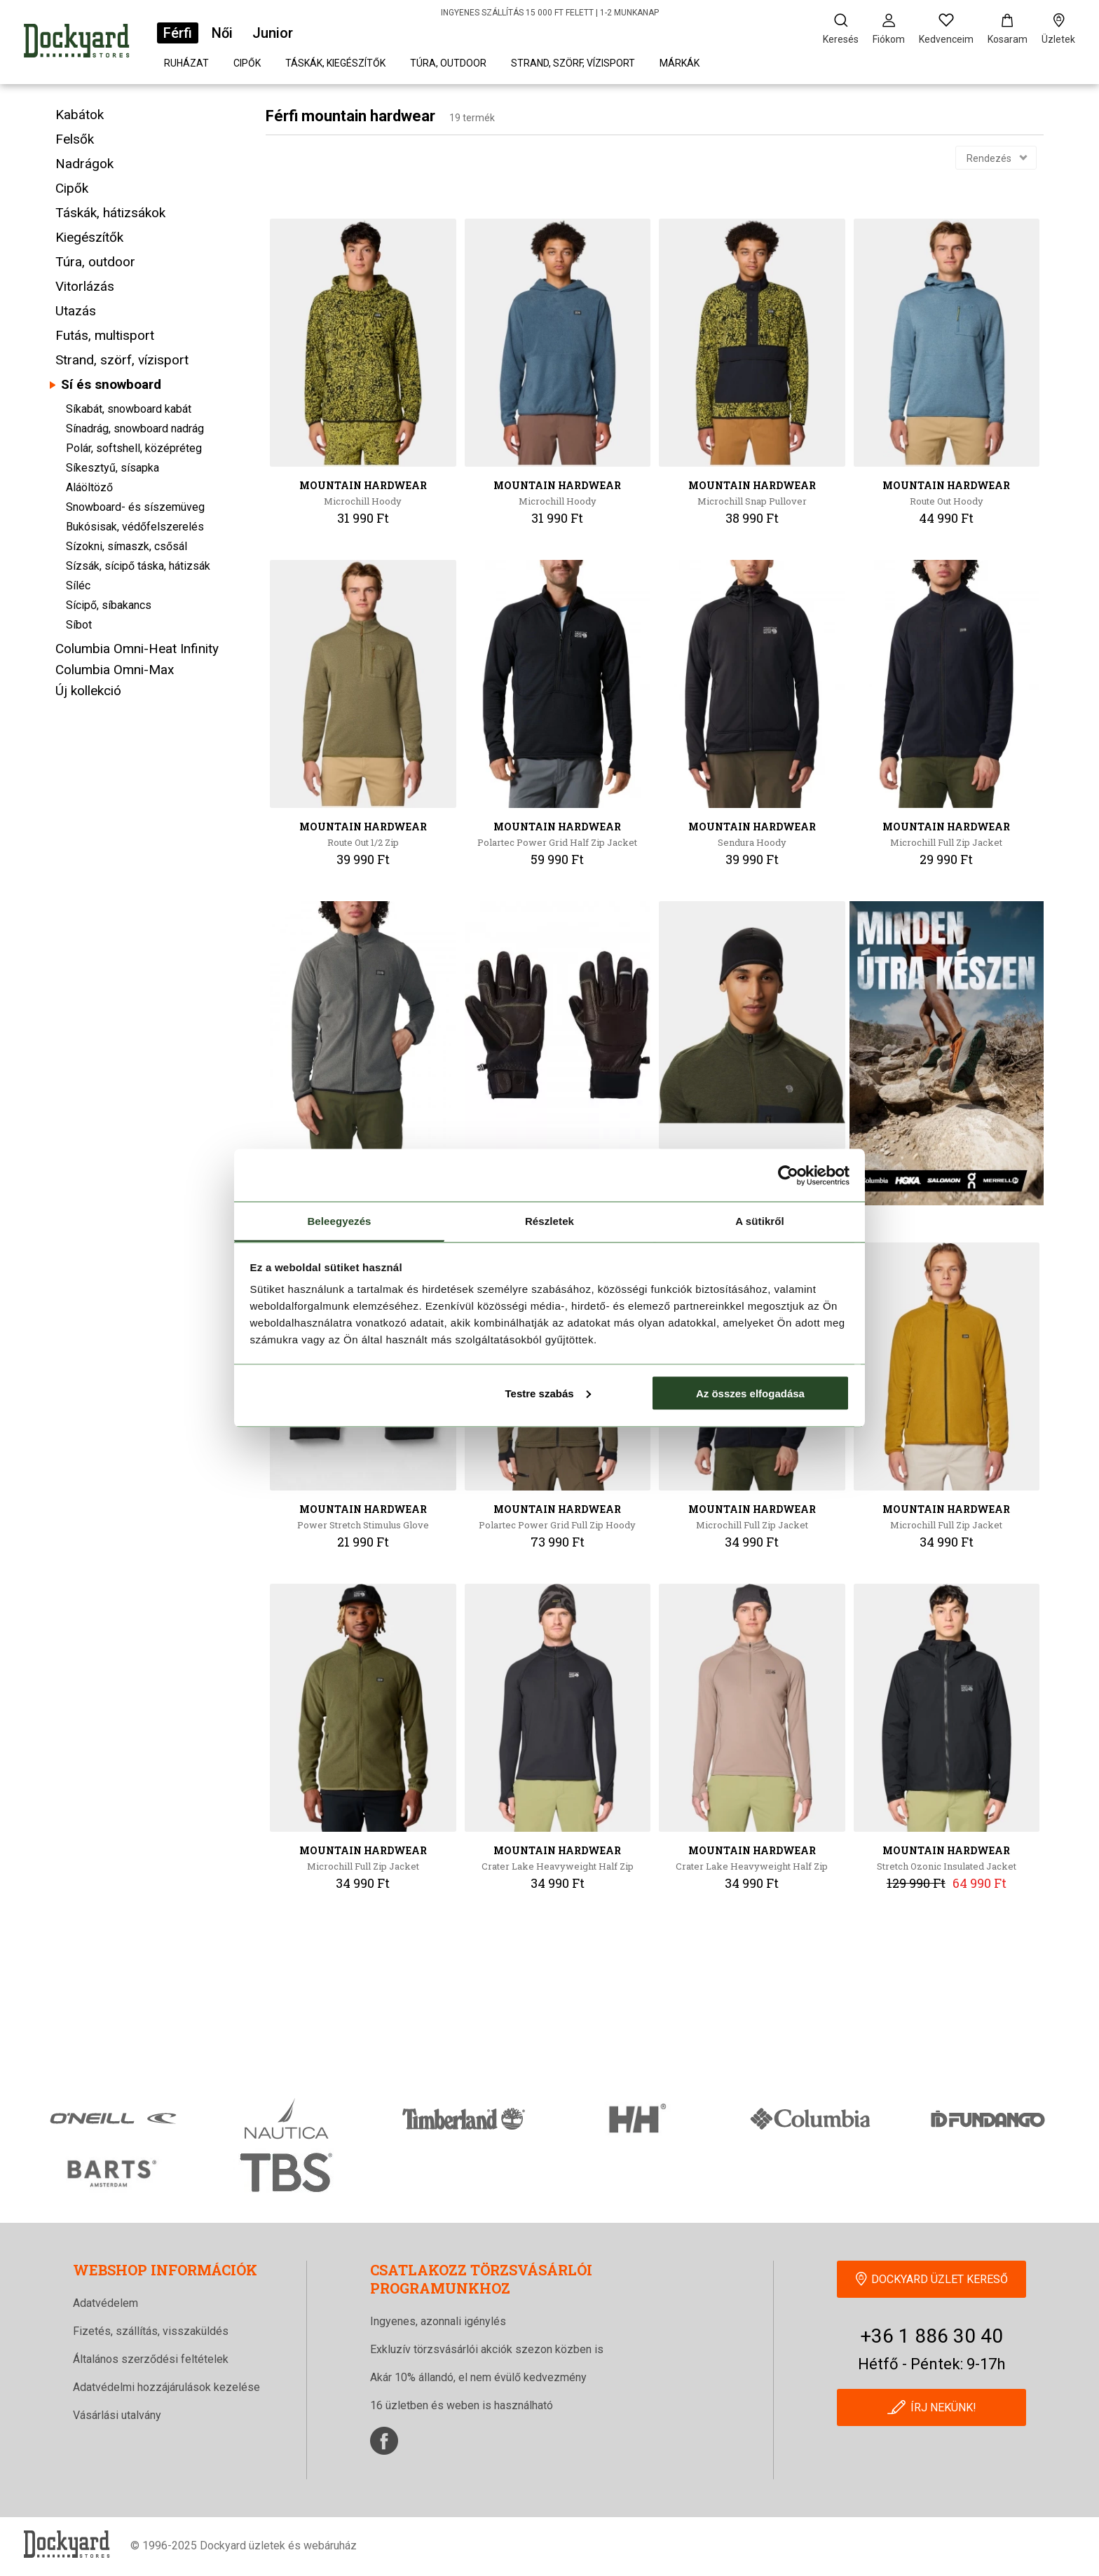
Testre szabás (547, 1393)
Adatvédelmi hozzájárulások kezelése (166, 2387)
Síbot (79, 624)
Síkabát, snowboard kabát (128, 409)
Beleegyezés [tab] (339, 1221)
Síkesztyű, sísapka (112, 467)
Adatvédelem (105, 2303)
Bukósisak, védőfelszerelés (135, 526)
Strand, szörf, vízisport (573, 63)
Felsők (74, 139)
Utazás (75, 311)
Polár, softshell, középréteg (134, 448)
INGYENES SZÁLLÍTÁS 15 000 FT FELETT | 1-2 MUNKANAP (550, 13)
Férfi (177, 33)
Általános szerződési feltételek (150, 2359)
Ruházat (186, 63)
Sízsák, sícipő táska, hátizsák (138, 566)
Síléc (78, 585)
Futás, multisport (104, 335)
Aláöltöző (89, 487)
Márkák (679, 63)
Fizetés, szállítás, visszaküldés (150, 2331)
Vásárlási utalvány (117, 2415)
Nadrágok (84, 164)
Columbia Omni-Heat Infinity (137, 648)
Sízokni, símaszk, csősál (126, 546)
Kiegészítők (89, 237)
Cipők (247, 63)
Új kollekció (88, 691)
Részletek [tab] (549, 1221)
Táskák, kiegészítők (335, 63)
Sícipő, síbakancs (108, 605)
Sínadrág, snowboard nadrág (135, 428)
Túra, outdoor (448, 63)
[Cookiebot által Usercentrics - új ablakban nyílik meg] (788, 1175)
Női (222, 33)
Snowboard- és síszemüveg (135, 507)
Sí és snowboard (111, 384)
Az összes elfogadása (750, 1393)
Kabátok (79, 115)
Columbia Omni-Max (114, 670)
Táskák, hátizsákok (110, 213)
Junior (272, 33)
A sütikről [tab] (759, 1221)
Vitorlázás (84, 286)
